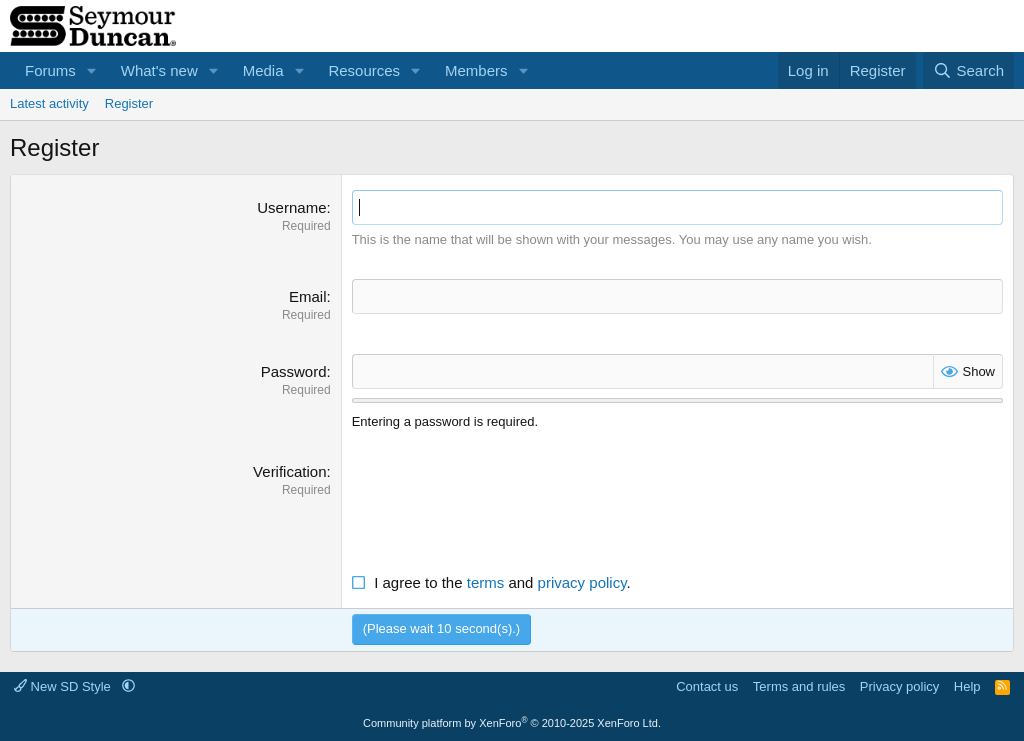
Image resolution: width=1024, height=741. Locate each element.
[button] (92, 70)
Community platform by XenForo (512, 723)
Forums (50, 70)
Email (308, 296)
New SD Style (64, 686)
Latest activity (49, 103)
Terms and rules (799, 686)
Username (291, 207)
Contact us (707, 686)
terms (486, 582)
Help (967, 686)
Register (129, 103)
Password (294, 371)
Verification (289, 471)
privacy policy (582, 582)
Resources (364, 70)
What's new (159, 70)
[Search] (968, 70)
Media (263, 70)
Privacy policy (899, 686)
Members (476, 70)
